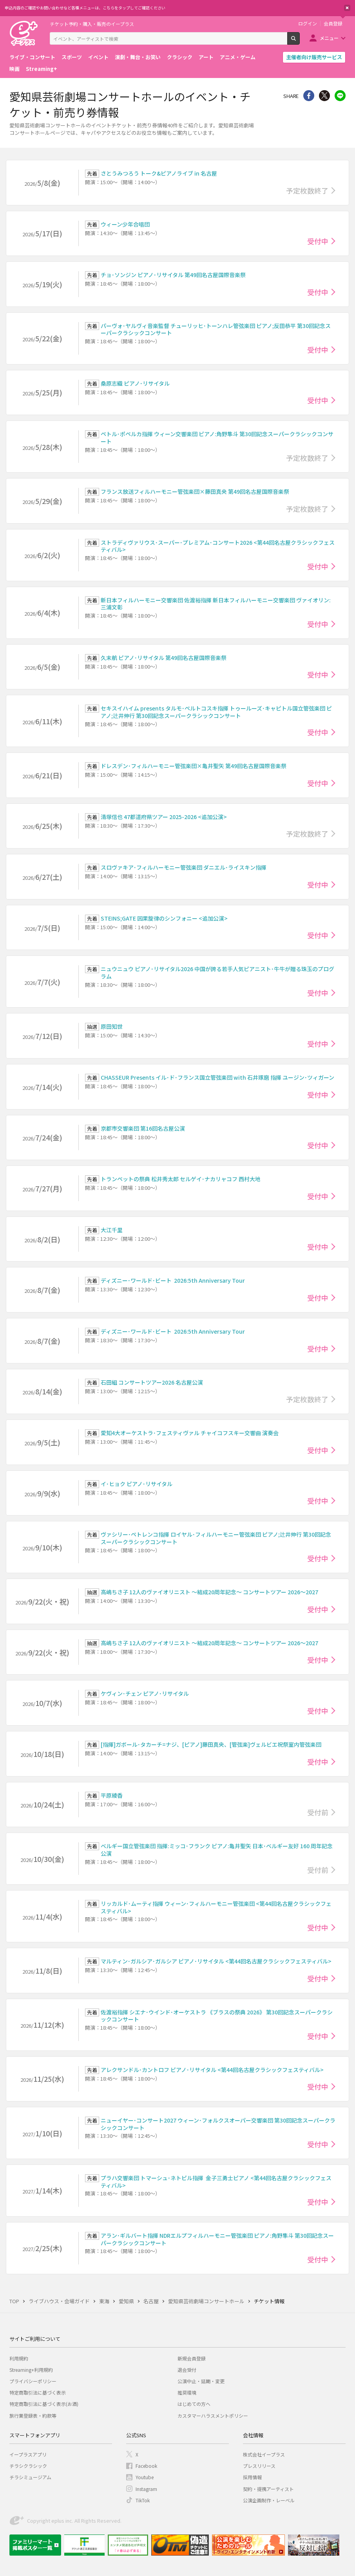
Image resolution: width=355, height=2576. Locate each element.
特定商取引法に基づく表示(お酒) (43, 2403)
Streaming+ (41, 69)
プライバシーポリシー (32, 2381)
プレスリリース (259, 2465)
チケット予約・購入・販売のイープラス (92, 23)
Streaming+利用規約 (31, 2369)
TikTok (143, 2500)
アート (206, 57)
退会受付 (187, 2369)
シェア (308, 95)
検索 (299, 41)
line (340, 95)
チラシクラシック (28, 2465)
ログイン (307, 23)
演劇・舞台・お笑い (138, 57)
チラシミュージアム (30, 2477)
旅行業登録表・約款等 (32, 2415)
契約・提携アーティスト (268, 2488)
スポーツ (72, 57)
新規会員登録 (192, 2358)
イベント (98, 57)
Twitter (324, 95)
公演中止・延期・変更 (201, 2381)
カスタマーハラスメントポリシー (213, 2415)
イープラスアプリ (28, 2454)
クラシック (179, 57)
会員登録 (333, 23)
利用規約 (18, 2358)
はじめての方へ (194, 2403)
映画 (14, 69)
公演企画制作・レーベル (269, 2500)
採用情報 (252, 2477)
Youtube (145, 2477)
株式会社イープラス (264, 2454)
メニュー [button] (329, 37)
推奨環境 (187, 2392)
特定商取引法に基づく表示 (37, 2392)
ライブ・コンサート (32, 57)
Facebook (146, 2465)
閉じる (347, 8)
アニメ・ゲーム (237, 57)
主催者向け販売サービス (314, 57)
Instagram (146, 2488)
